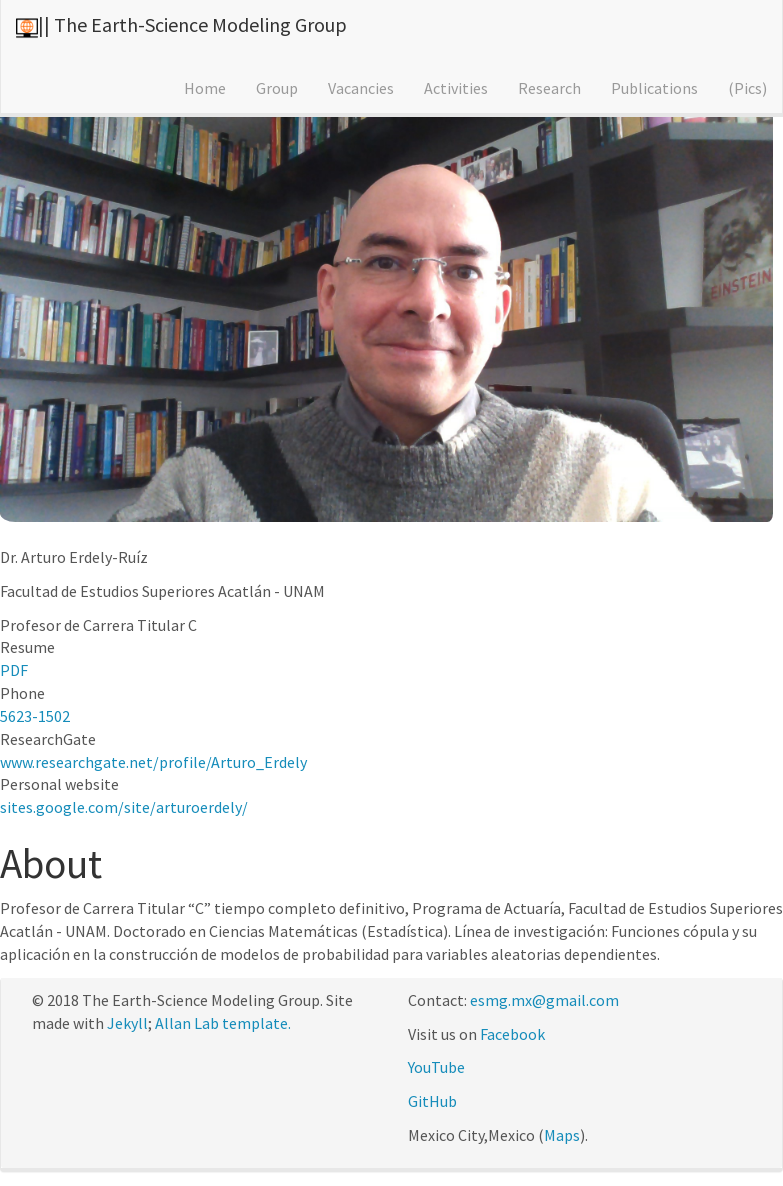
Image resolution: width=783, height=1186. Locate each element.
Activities (456, 88)
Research (549, 88)
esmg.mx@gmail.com (544, 1000)
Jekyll (127, 1023)
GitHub (432, 1101)
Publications (654, 88)
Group (277, 88)
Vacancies (361, 88)
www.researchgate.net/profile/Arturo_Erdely (153, 762)
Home (205, 88)
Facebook (512, 1034)
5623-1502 (35, 716)
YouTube (436, 1067)
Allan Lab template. (223, 1023)
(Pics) (747, 88)
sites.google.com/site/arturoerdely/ (124, 807)
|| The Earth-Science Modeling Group (192, 24)
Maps (562, 1135)
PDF (14, 670)
